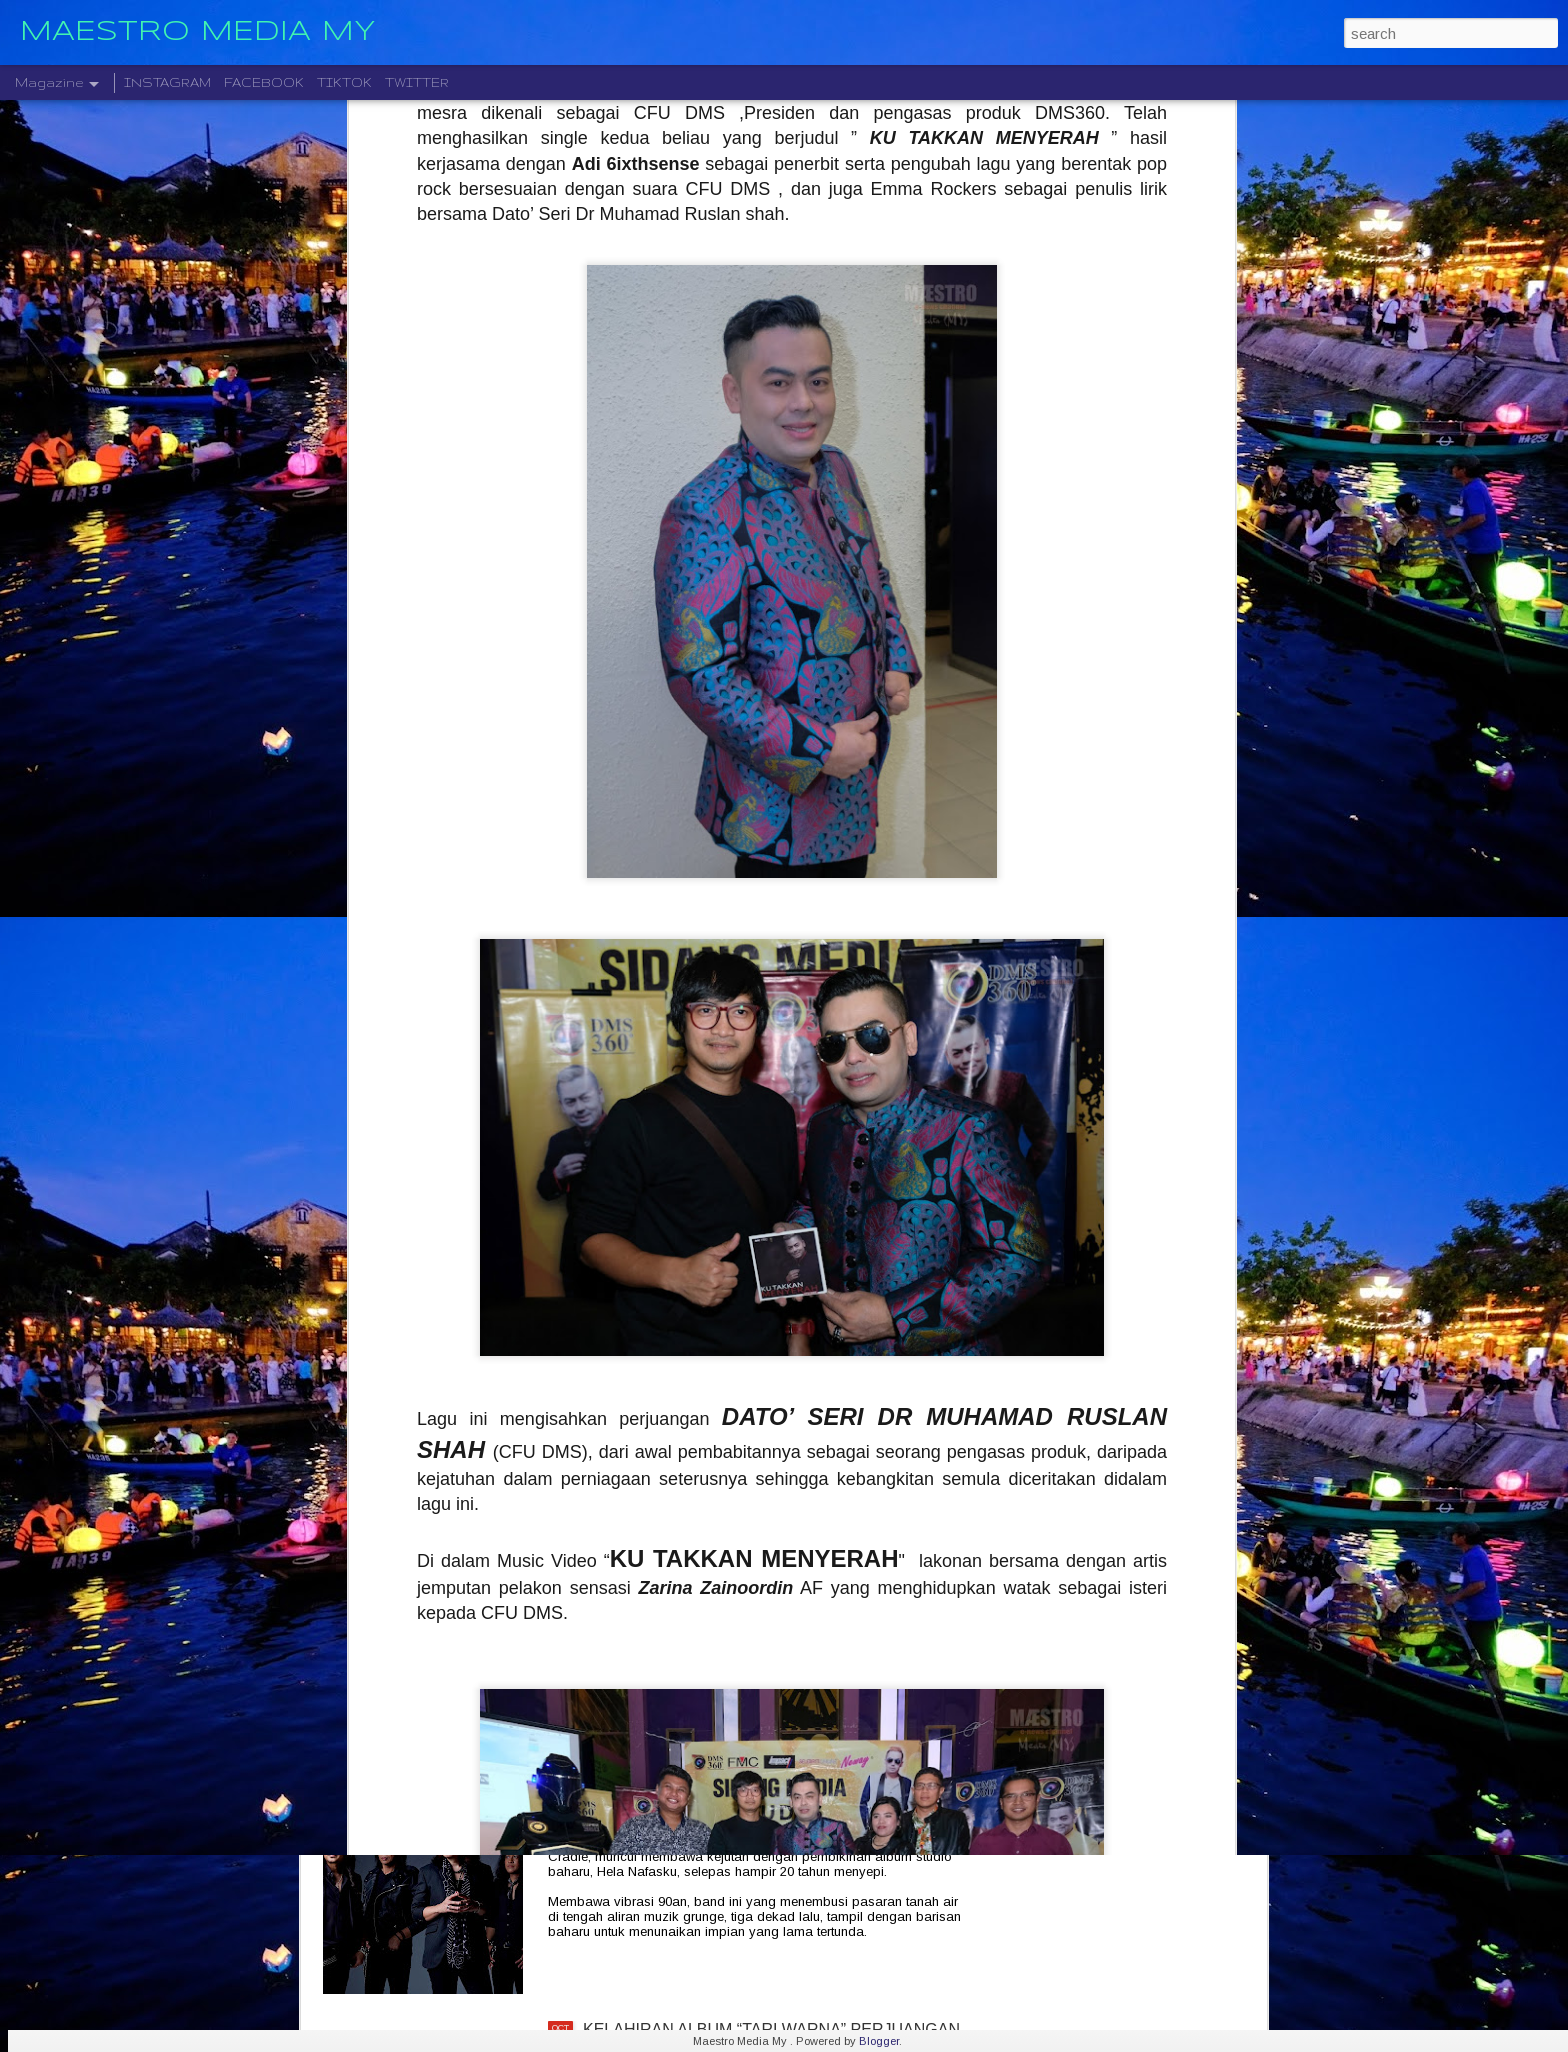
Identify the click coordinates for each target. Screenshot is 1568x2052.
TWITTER (417, 82)
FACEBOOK (264, 82)
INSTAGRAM (167, 82)
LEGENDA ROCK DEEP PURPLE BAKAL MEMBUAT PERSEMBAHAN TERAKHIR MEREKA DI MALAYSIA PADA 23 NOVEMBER (774, 1593)
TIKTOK (344, 82)
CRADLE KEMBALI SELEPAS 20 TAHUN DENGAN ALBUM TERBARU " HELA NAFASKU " (767, 1811)
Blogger (879, 2041)
